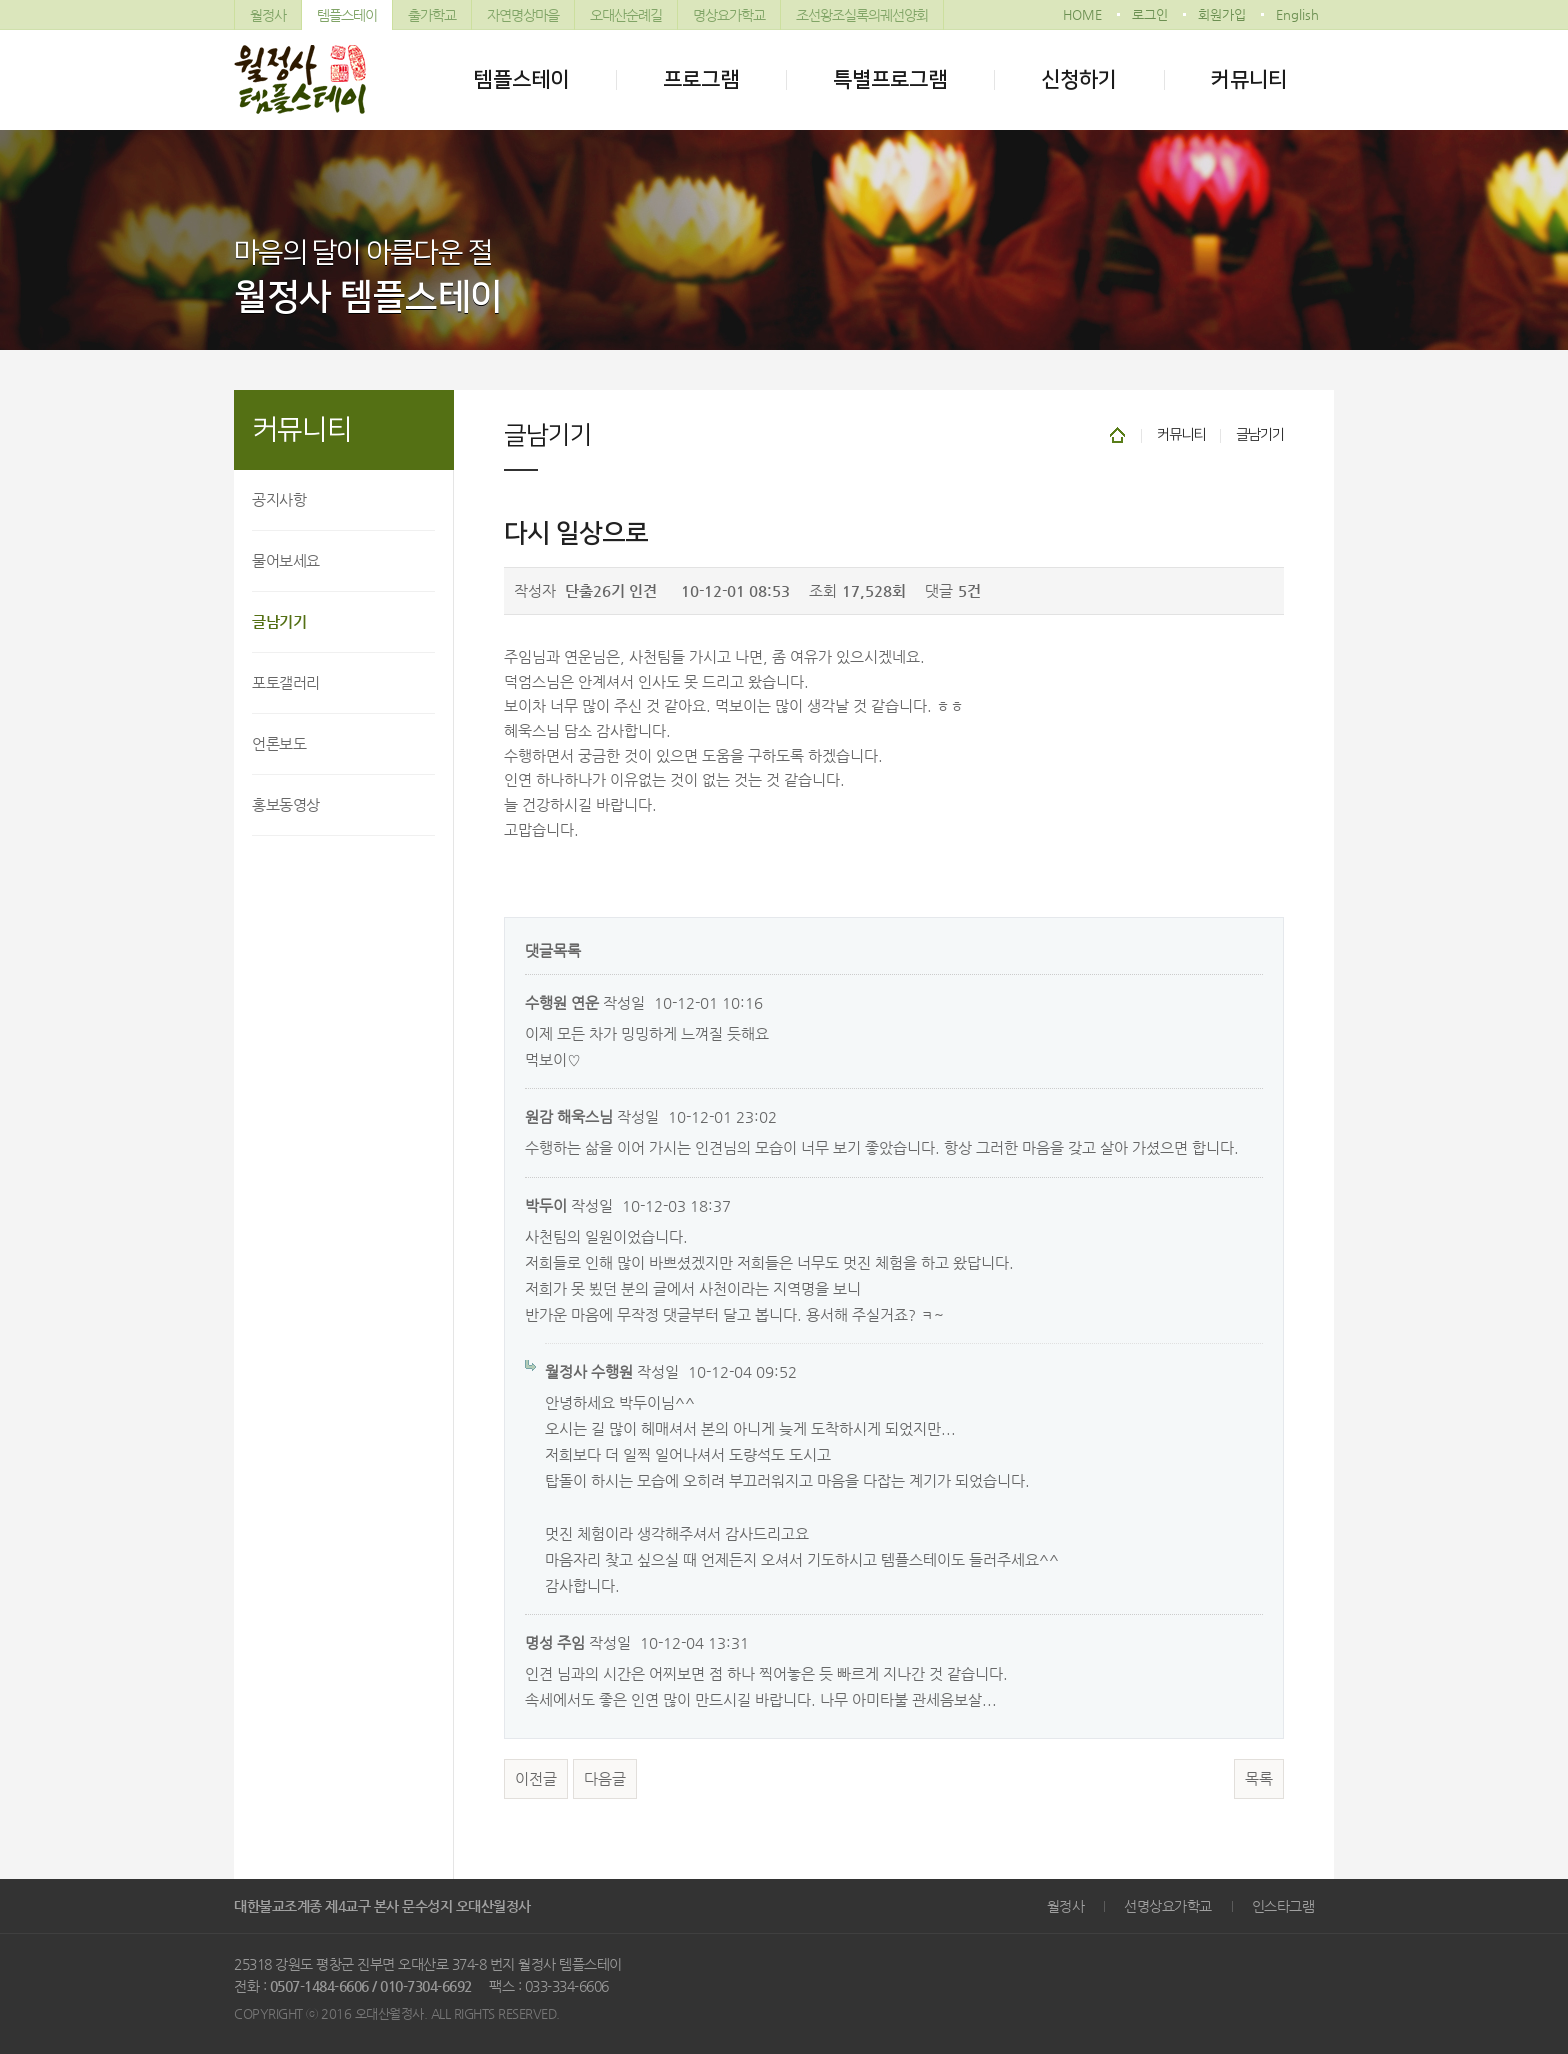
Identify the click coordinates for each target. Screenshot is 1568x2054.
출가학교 (432, 15)
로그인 (1150, 14)
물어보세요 (286, 560)
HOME (1082, 14)
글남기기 (279, 621)
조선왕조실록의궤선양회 (862, 15)
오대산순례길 (626, 15)
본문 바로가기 (0, 0)
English (1297, 14)
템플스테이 (347, 15)
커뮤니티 (1249, 79)
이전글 (536, 1779)
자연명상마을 (523, 15)
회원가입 (1222, 14)
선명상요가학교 (1168, 1906)
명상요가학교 (729, 15)
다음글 (605, 1779)
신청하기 (1079, 79)
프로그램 (701, 79)
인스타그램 (1283, 1906)
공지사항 (279, 499)
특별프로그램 (890, 79)
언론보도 (279, 743)
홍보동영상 (286, 804)
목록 (1259, 1779)
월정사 (268, 15)
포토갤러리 (286, 682)
